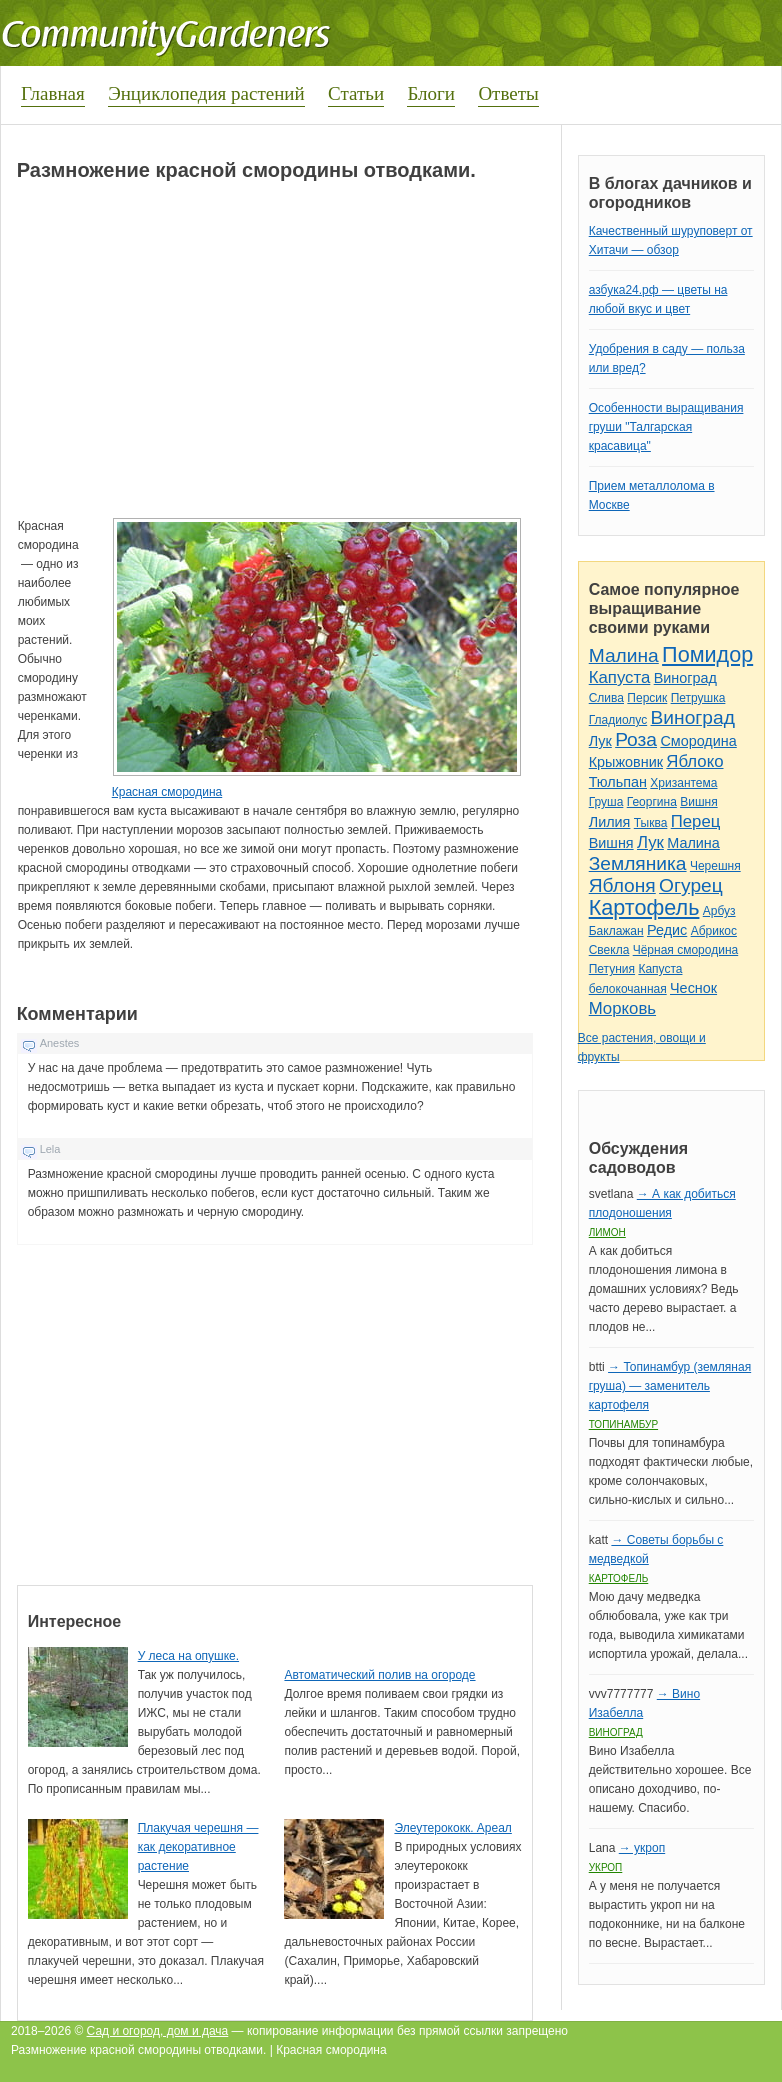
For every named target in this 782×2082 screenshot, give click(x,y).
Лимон (607, 1232)
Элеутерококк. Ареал (452, 1828)
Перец (696, 821)
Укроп (606, 1867)
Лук (600, 741)
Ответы (508, 93)
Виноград (685, 678)
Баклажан (616, 931)
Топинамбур (623, 1424)
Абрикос (714, 931)
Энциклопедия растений (206, 93)
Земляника (638, 863)
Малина (624, 655)
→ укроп (642, 1848)
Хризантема (683, 783)
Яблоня (622, 885)
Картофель (644, 907)
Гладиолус (618, 720)
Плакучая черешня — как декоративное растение (198, 1847)
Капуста (620, 677)
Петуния (612, 969)
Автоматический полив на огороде (379, 1675)
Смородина (698, 741)
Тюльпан (618, 782)
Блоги (431, 93)
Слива (606, 698)
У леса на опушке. (188, 1656)
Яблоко (694, 761)
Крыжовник (626, 762)
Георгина (652, 802)
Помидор (707, 654)
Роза (636, 739)
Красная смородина (167, 792)
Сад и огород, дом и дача (158, 2031)
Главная (53, 93)
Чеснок (693, 988)
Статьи (356, 93)
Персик (647, 698)
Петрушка (698, 698)
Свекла (609, 950)
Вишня (698, 802)
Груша (606, 802)
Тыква (651, 823)
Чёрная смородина (686, 950)
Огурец (691, 885)
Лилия (610, 822)
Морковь (622, 1008)
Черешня (715, 866)
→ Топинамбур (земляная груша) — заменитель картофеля (670, 1386)
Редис (667, 930)
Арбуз (719, 911)
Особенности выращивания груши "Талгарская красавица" (666, 427)
